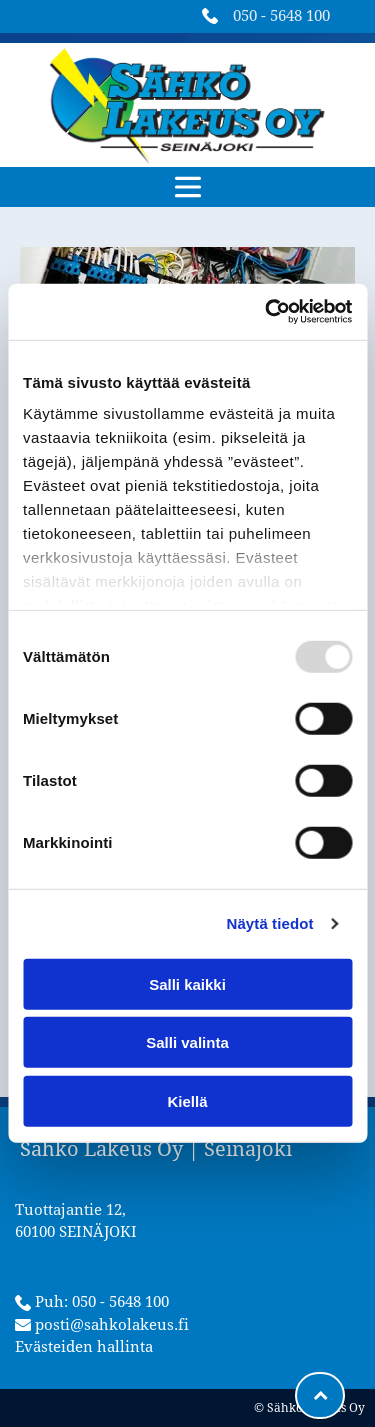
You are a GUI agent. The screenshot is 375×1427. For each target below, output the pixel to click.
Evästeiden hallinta (84, 1347)
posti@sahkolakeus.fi (112, 1325)
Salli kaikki (187, 984)
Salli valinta (187, 1042)
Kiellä (187, 1101)
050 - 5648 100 (281, 16)
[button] (188, 187)
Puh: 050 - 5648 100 (102, 1302)
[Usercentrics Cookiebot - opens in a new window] (267, 312)
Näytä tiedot (270, 923)
